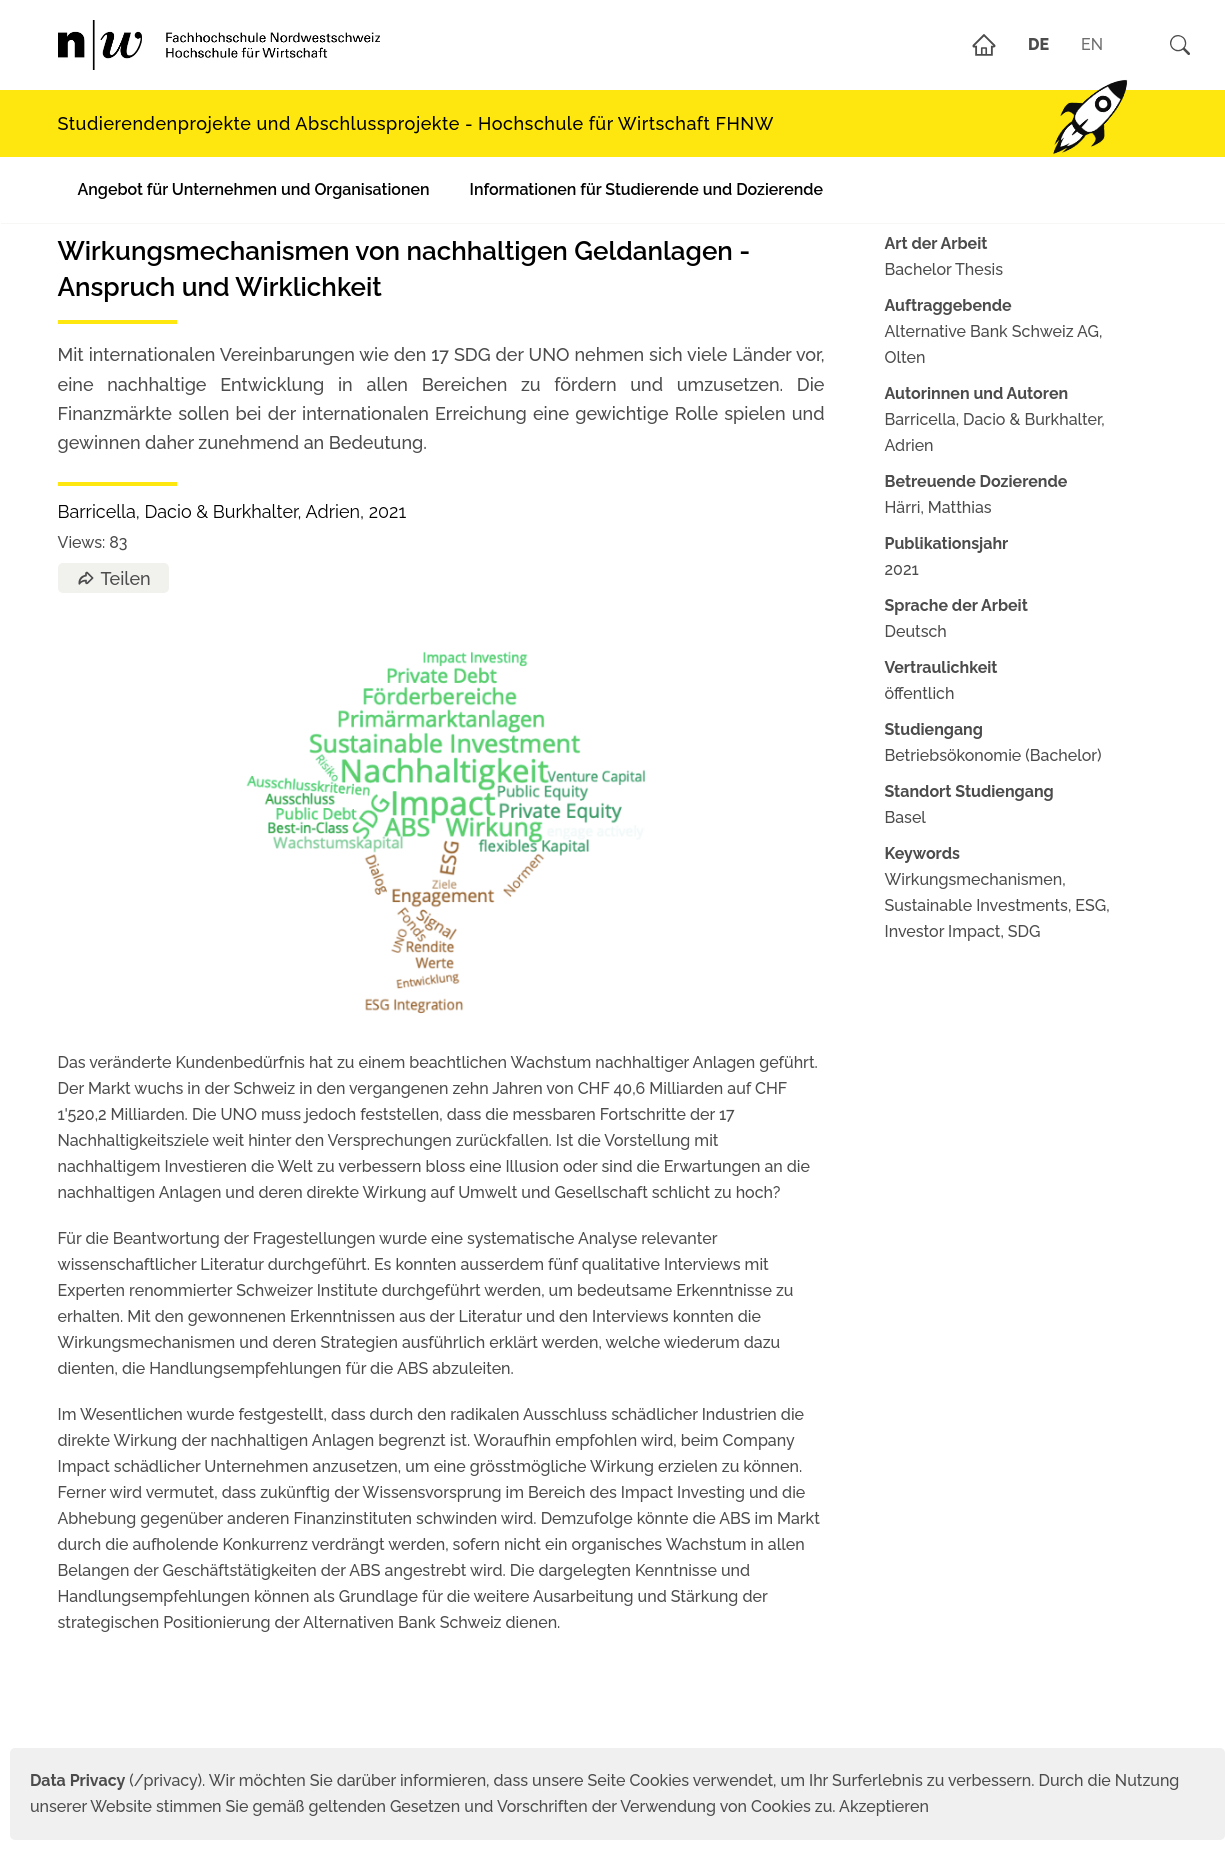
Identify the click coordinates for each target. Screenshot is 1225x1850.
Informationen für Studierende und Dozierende (646, 189)
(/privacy (113, 1780)
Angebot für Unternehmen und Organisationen (254, 189)
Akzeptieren (884, 1806)
